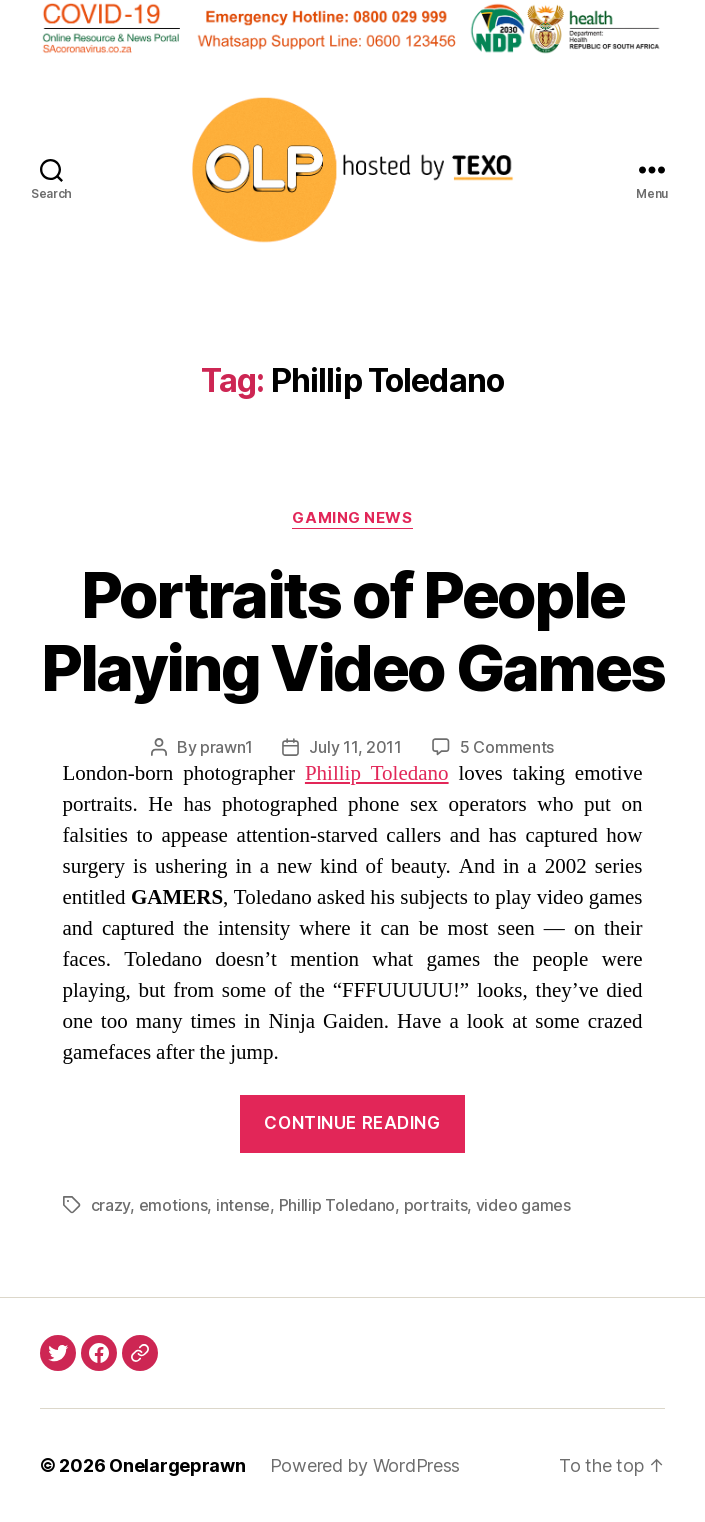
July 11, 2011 (355, 747)
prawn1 (226, 747)
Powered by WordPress (365, 1465)
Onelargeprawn (177, 1465)
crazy (111, 1205)
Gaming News (352, 518)
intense (243, 1205)
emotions (173, 1205)
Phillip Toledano (377, 773)
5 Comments (507, 747)
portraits (436, 1205)
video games (523, 1205)
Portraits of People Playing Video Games (352, 631)
